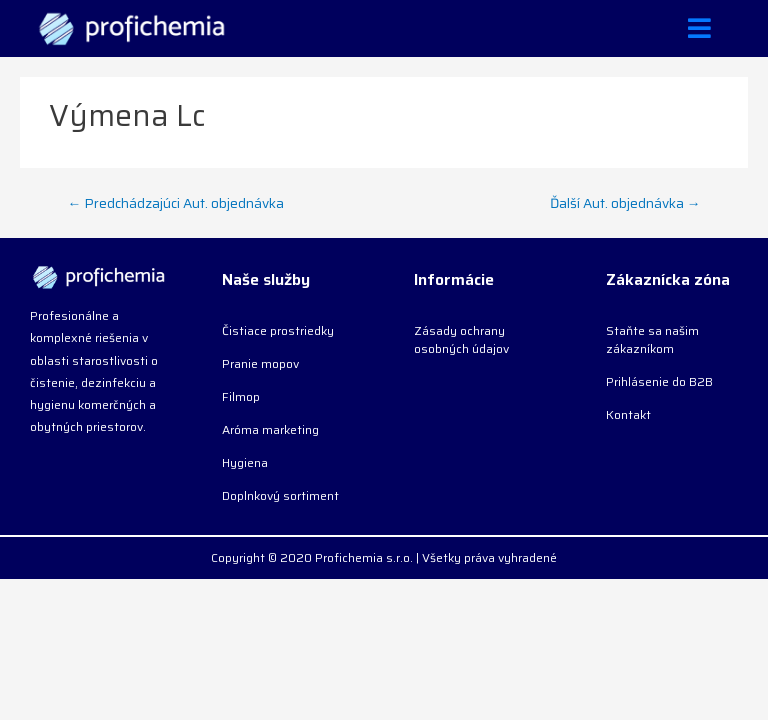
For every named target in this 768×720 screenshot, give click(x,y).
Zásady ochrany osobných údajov (461, 339)
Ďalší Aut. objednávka (625, 203)
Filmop (241, 396)
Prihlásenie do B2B (659, 381)
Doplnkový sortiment (280, 495)
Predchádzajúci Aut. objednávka (176, 203)
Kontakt (628, 414)
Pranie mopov (260, 363)
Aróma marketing (270, 429)
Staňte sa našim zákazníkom (652, 339)
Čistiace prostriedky (278, 330)
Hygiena (245, 462)
